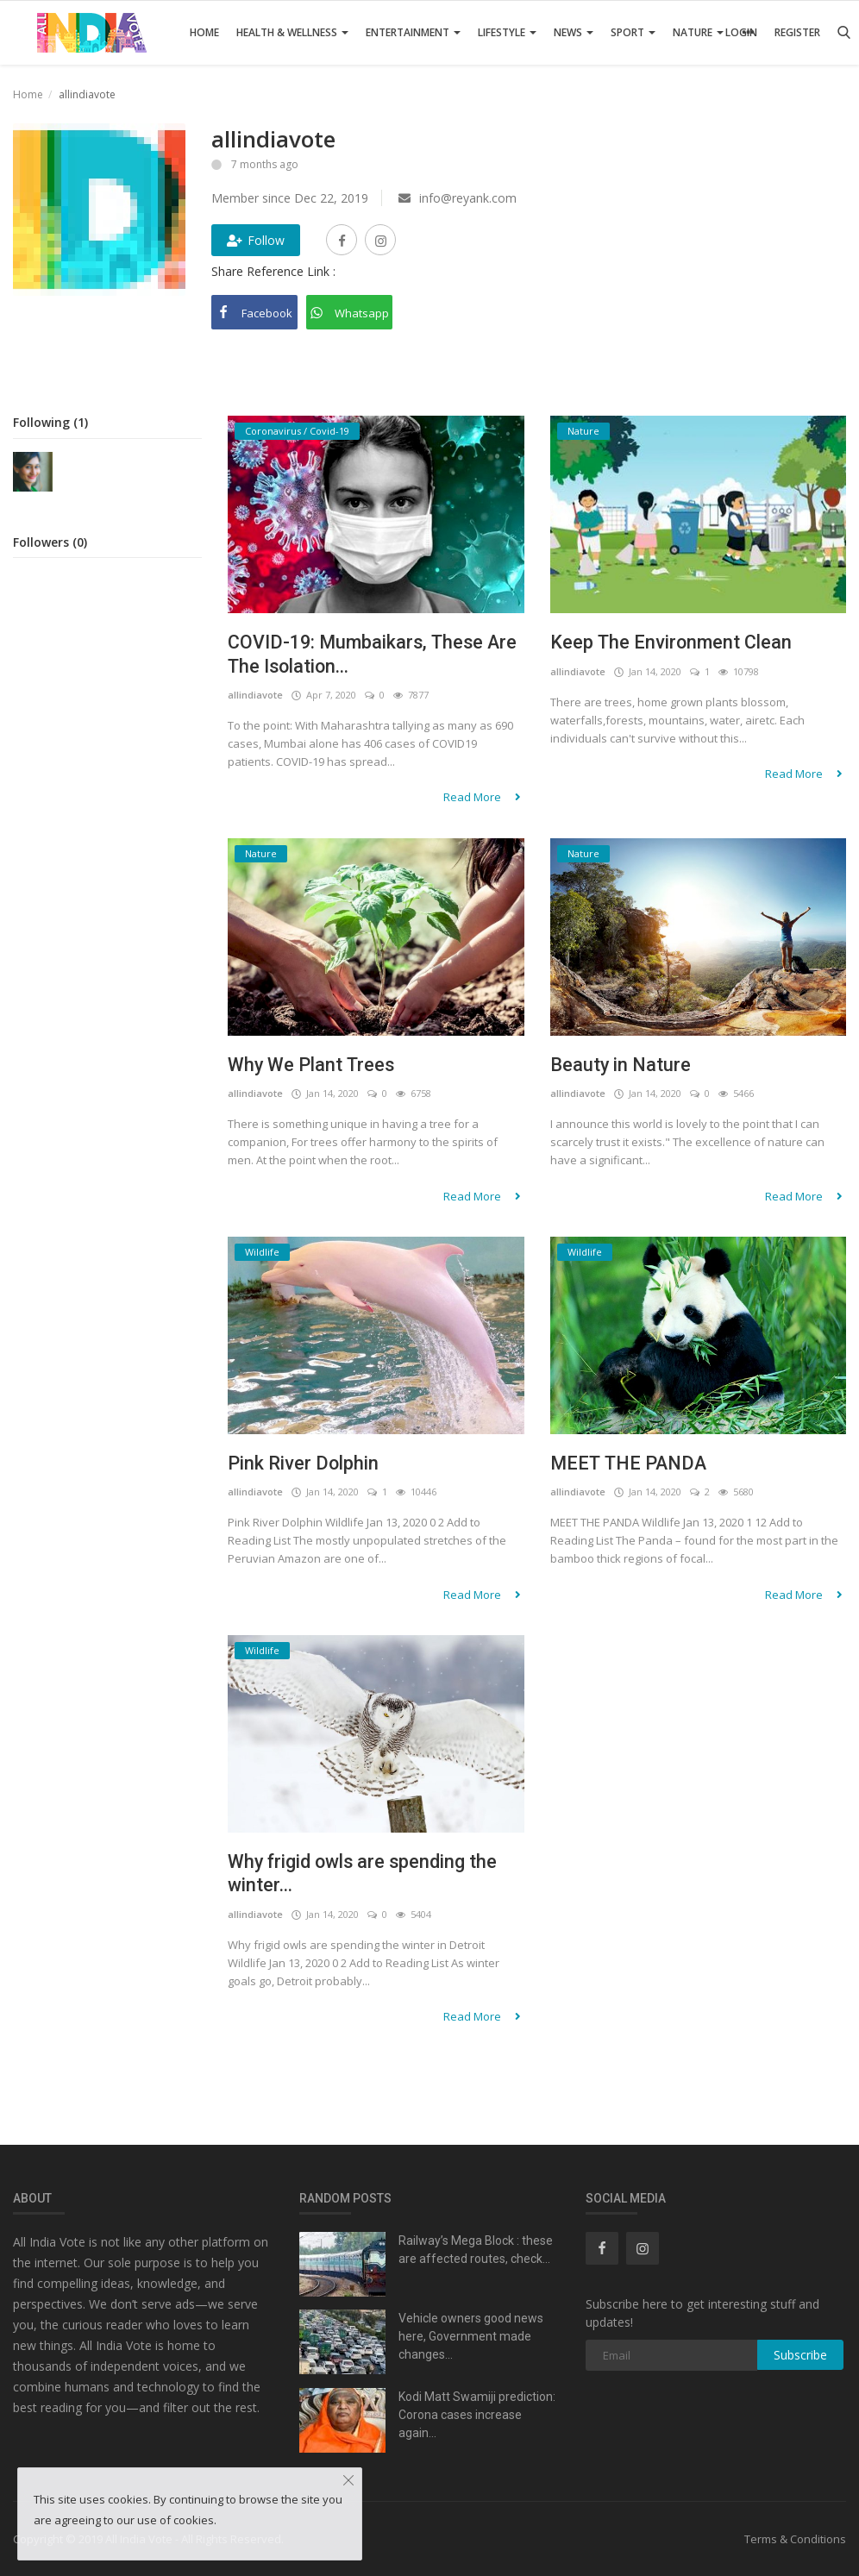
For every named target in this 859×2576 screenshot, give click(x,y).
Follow (256, 240)
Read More (484, 797)
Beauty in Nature (621, 1064)
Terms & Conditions (795, 2539)
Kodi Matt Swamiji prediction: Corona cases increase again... (476, 2415)
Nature (698, 32)
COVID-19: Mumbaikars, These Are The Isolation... (375, 654)
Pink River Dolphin (303, 1463)
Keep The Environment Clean (671, 642)
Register (797, 32)
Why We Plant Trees (312, 1064)
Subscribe (800, 2355)
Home (204, 32)
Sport (633, 32)
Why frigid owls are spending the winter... (364, 1873)
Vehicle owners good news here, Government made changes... (470, 2336)
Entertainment (413, 32)
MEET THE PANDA (629, 1463)
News (573, 32)
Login (741, 32)
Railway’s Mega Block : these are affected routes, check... (475, 2250)
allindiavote (255, 695)
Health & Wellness (292, 32)
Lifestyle (507, 32)
